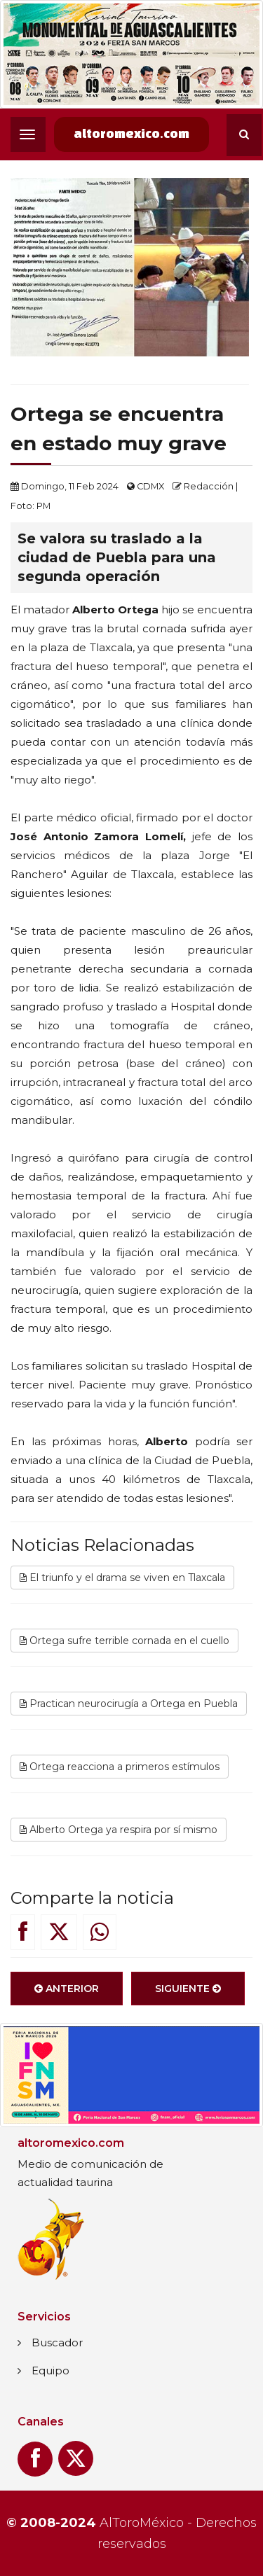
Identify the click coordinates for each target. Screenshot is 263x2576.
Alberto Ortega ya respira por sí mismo (118, 1829)
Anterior (66, 1988)
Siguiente (188, 1988)
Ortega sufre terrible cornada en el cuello (124, 1640)
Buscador (57, 2342)
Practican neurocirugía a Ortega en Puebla (129, 1703)
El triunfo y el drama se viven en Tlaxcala (122, 1577)
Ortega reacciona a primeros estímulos (120, 1766)
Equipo (50, 2370)
